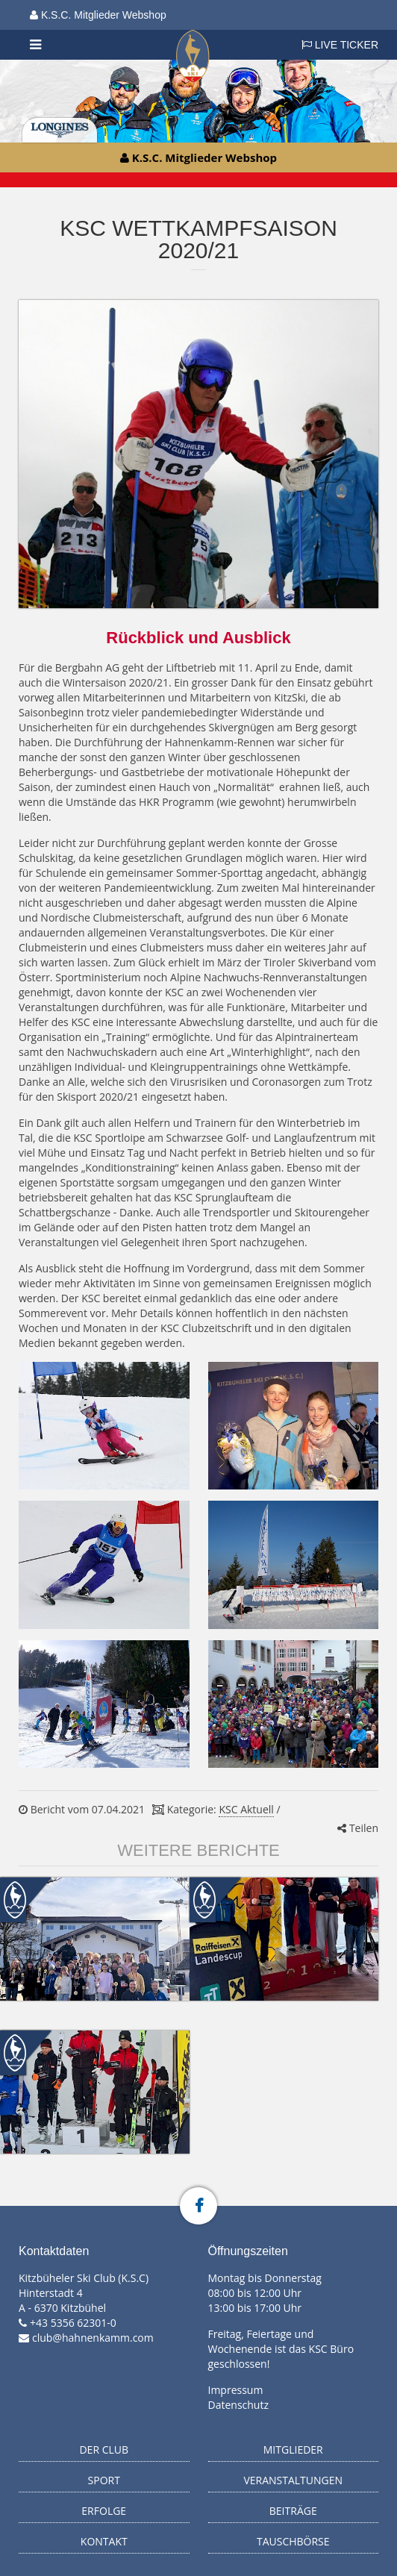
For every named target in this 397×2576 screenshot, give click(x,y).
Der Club (103, 2449)
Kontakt (104, 2541)
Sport (104, 2480)
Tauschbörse (293, 2541)
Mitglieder (293, 2449)
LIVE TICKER (339, 45)
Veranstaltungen (293, 2480)
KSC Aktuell (246, 1809)
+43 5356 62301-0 (73, 2323)
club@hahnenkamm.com (93, 2337)
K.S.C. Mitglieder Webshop (98, 15)
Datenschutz (238, 2405)
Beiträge (293, 2511)
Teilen (357, 1828)
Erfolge (103, 2511)
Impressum (235, 2390)
